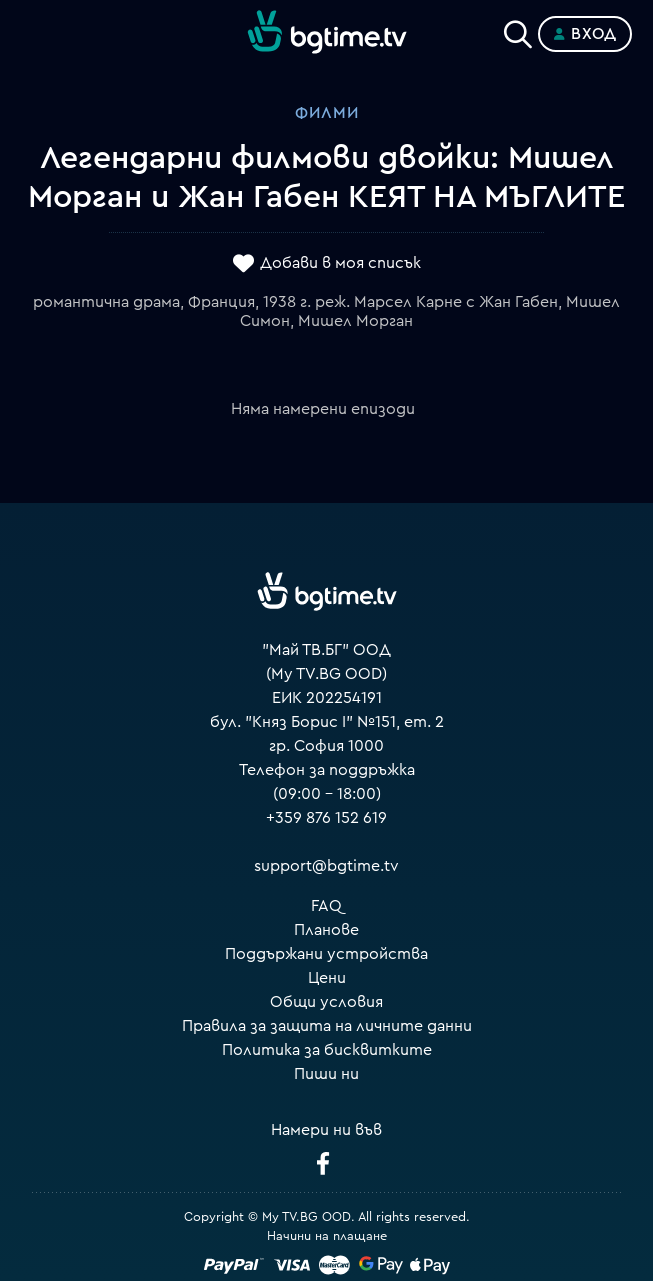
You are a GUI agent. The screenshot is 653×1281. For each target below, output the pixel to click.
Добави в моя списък (340, 263)
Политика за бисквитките (327, 1050)
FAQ (326, 906)
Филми (327, 113)
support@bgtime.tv (326, 866)
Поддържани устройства (326, 954)
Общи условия (326, 1002)
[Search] (518, 30)
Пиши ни (326, 1074)
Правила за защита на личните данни (327, 1026)
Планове (326, 930)
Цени (327, 978)
